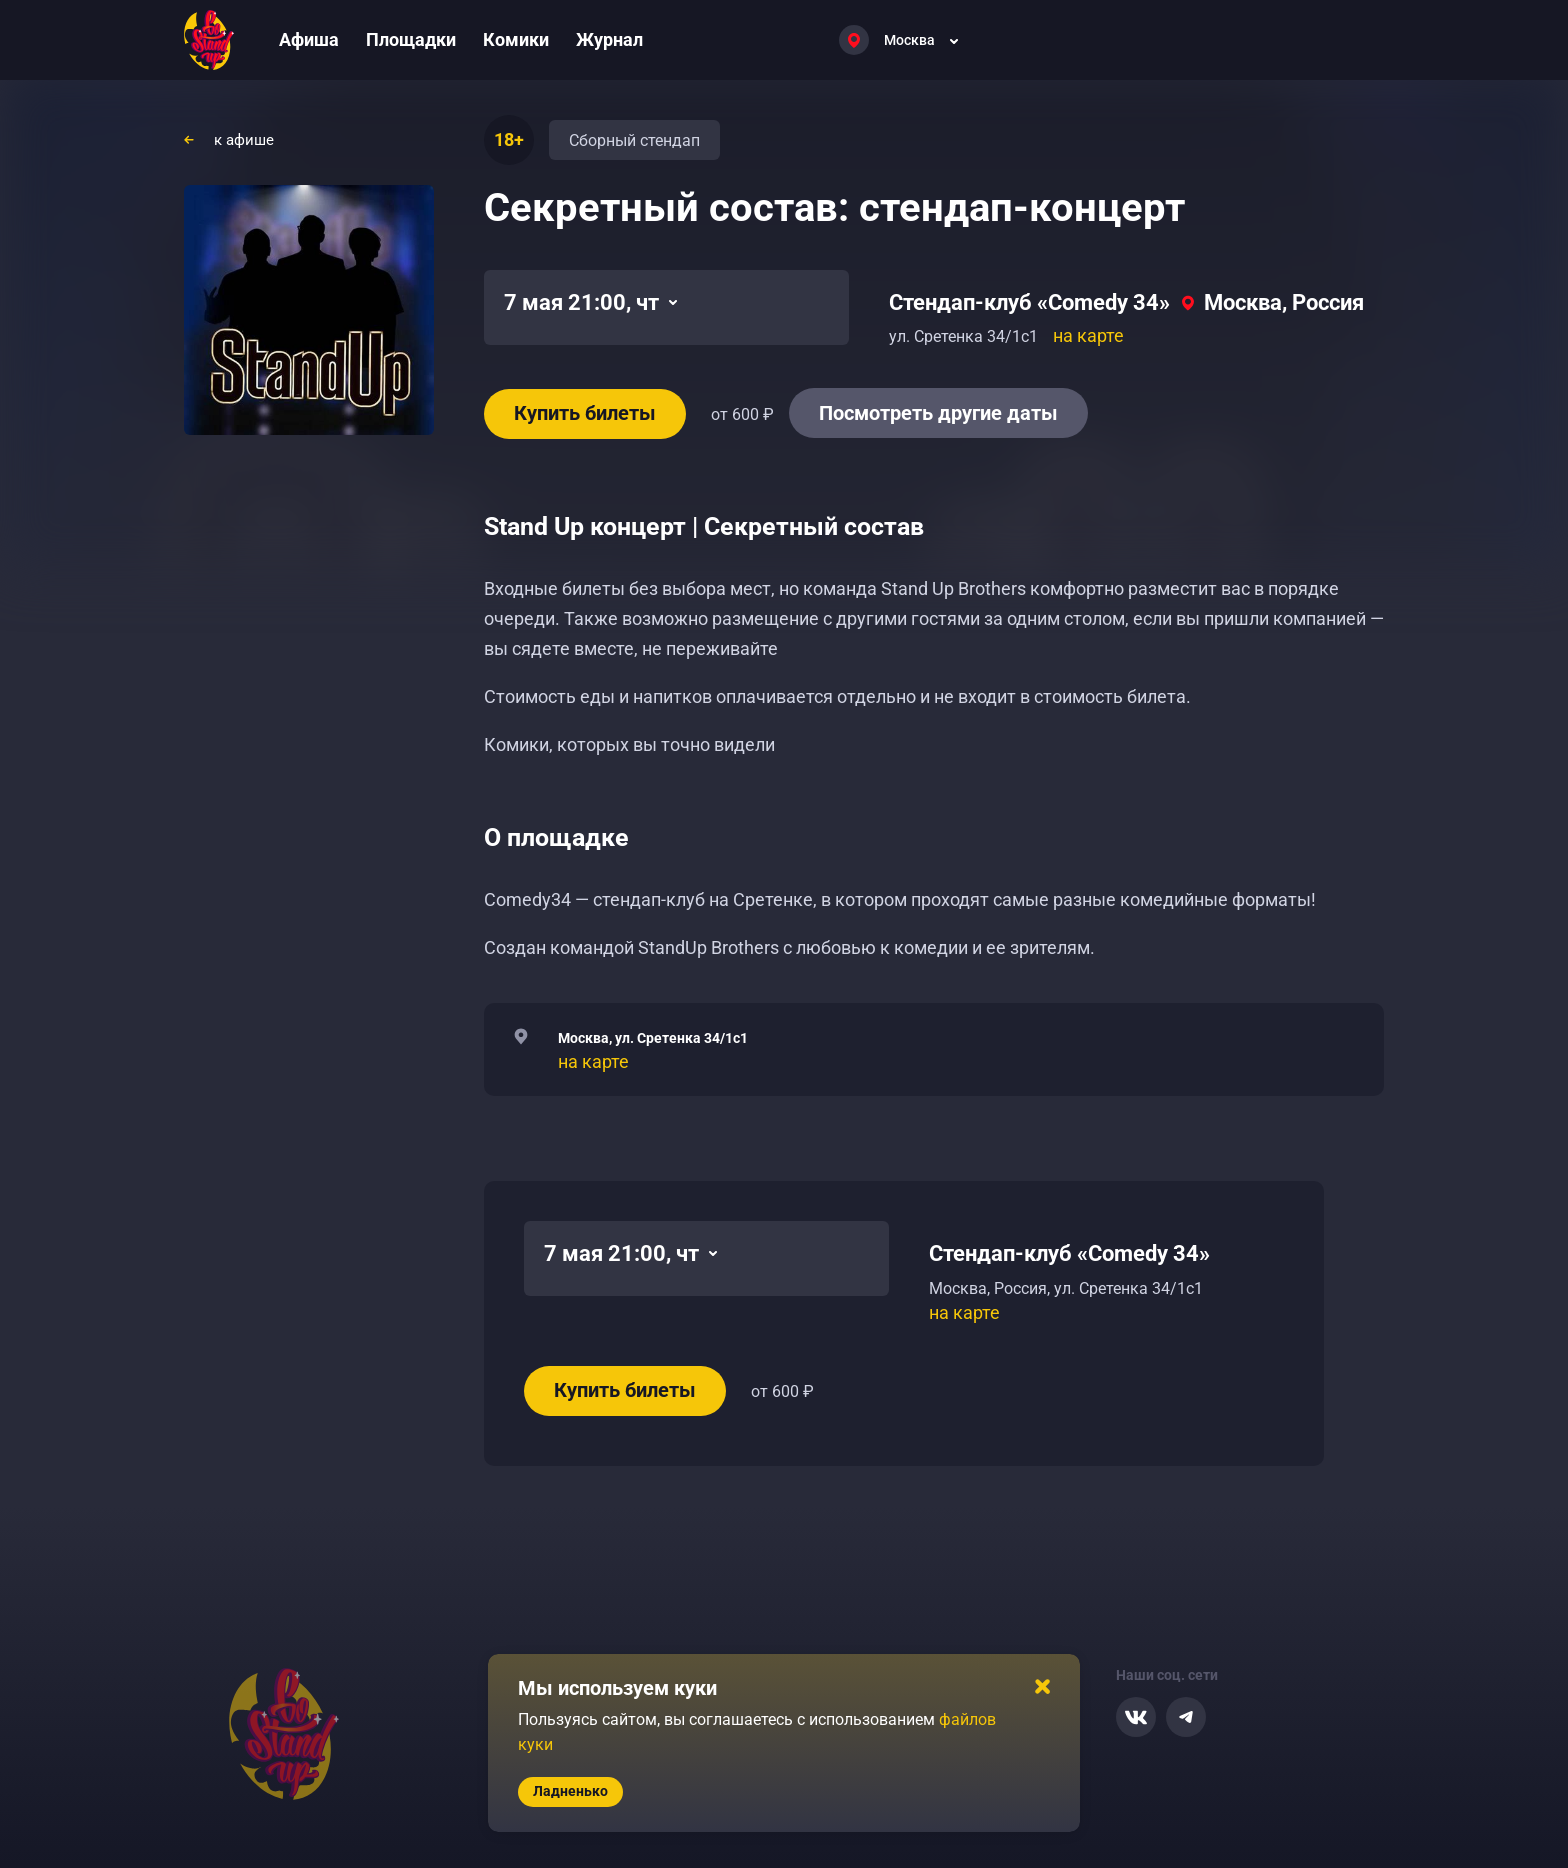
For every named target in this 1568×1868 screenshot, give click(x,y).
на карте (1088, 335)
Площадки (411, 39)
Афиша (309, 39)
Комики (516, 39)
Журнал (609, 39)
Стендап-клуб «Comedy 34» (1029, 302)
